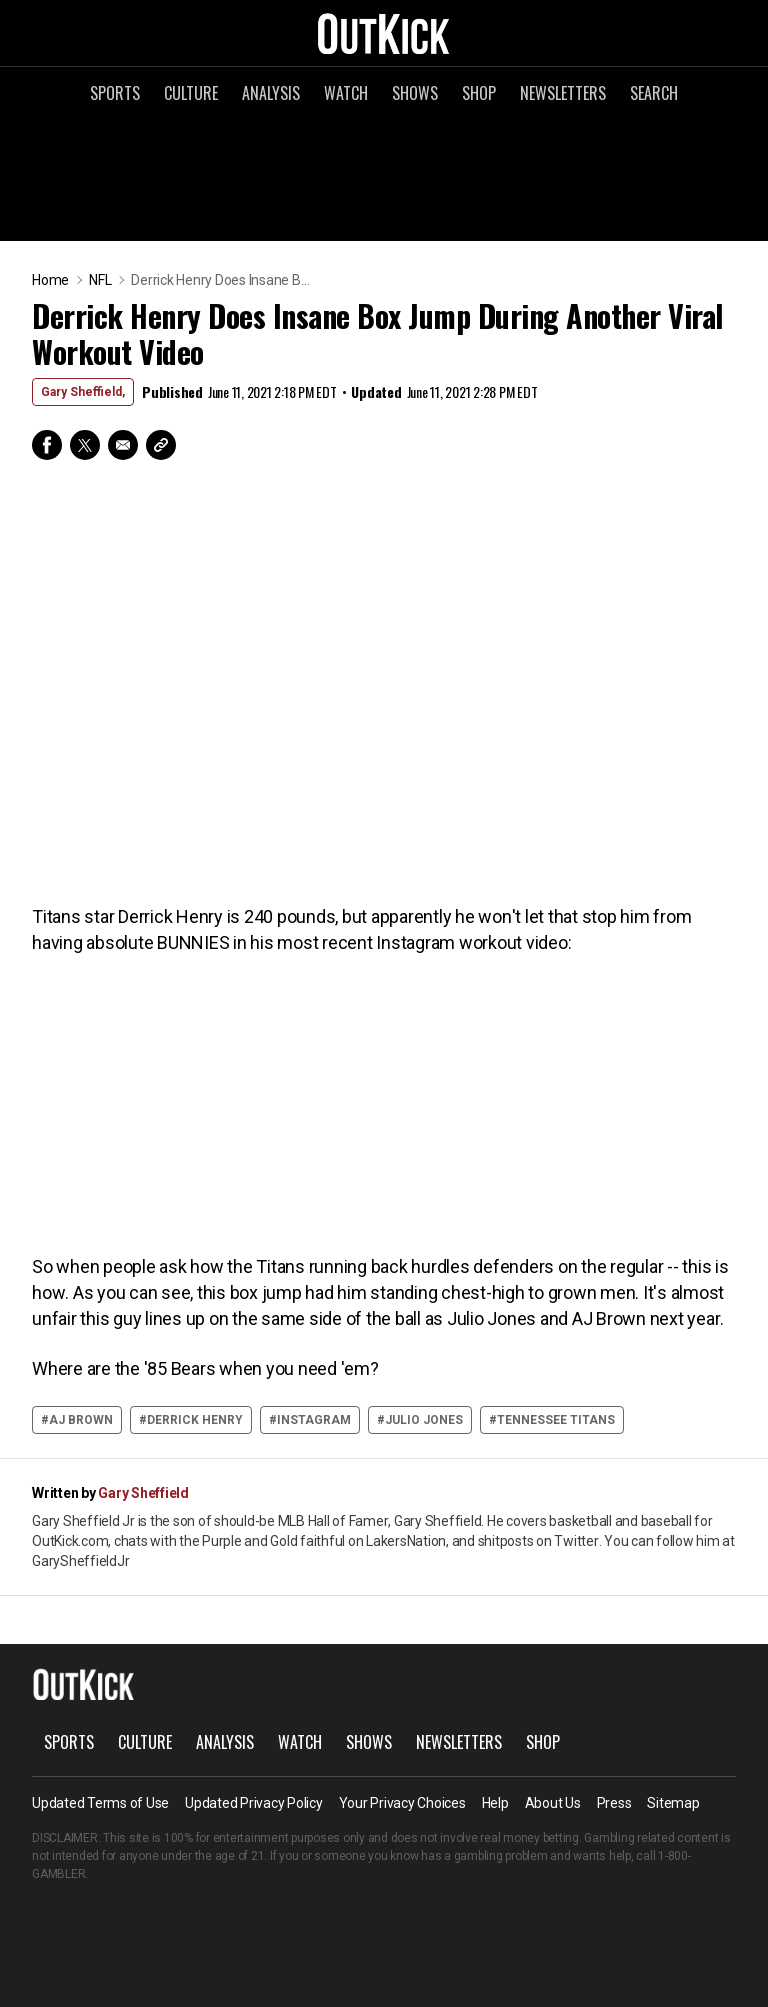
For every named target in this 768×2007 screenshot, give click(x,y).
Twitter (85, 445)
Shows (415, 93)
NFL (100, 280)
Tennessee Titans (556, 1420)
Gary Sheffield (143, 1493)
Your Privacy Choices (402, 1803)
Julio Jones (424, 1420)
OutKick (384, 33)
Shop (479, 93)
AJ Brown (81, 1420)
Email (123, 445)
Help (495, 1803)
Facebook (47, 445)
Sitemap (673, 1803)
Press (614, 1803)
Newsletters (563, 93)
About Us (553, 1803)
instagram (314, 1420)
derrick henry (195, 1420)
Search (654, 93)
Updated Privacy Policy (254, 1803)
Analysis (271, 93)
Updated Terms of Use (100, 1803)
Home (50, 280)
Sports (115, 93)
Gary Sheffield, (83, 392)
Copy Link (161, 445)
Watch (346, 93)
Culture (191, 93)
